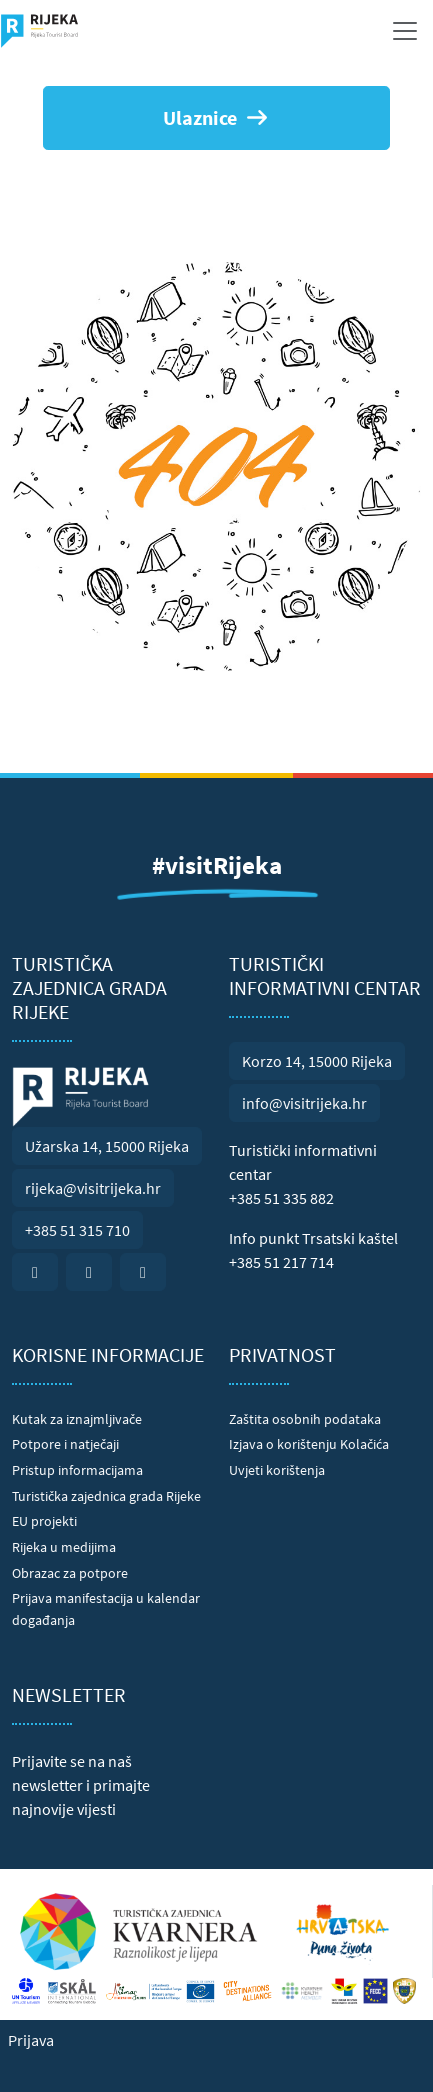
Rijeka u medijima (64, 1547)
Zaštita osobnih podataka (305, 1419)
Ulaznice (216, 117)
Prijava (31, 2040)
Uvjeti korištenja (277, 1470)
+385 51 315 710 (77, 1230)
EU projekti (44, 1521)
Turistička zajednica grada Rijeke (106, 1496)
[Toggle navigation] (405, 31)
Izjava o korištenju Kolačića (309, 1444)
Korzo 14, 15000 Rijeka (317, 1061)
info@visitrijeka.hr (304, 1103)
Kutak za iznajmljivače (77, 1419)
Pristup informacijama (77, 1470)
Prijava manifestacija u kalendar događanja (106, 1609)
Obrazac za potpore (70, 1573)
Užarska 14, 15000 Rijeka (107, 1146)
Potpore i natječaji (65, 1444)
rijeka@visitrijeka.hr (93, 1188)
